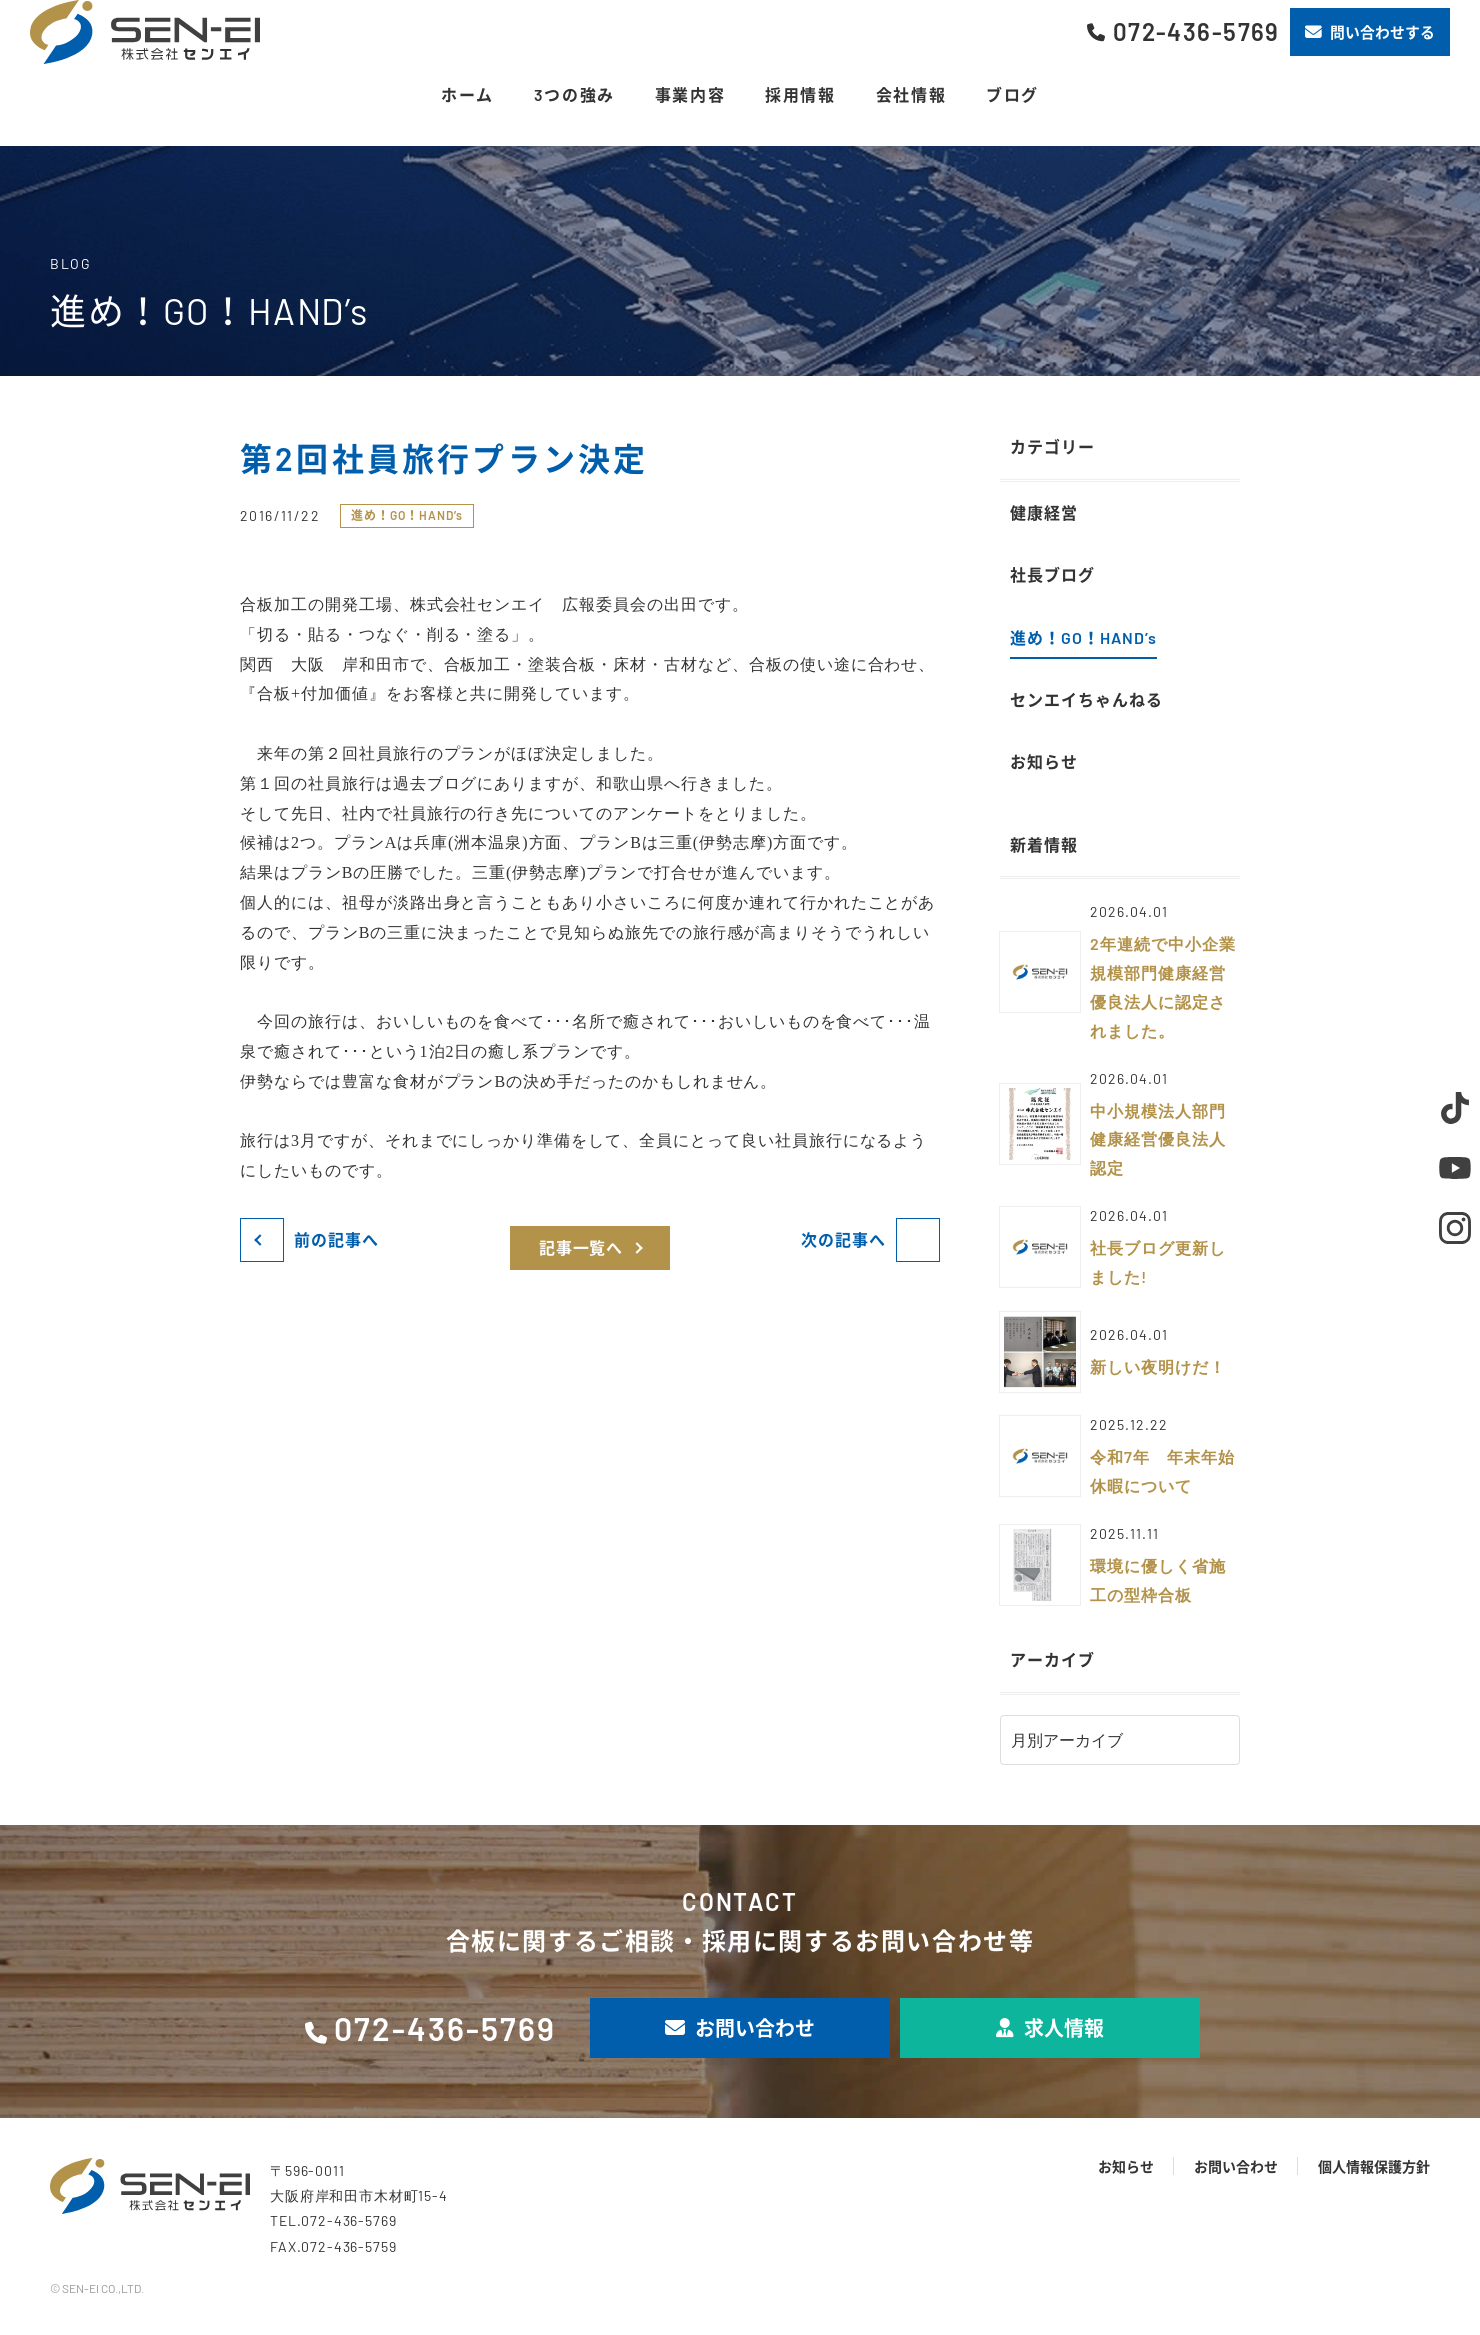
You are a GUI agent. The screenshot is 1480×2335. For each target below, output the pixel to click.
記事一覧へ (581, 1247)
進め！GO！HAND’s (407, 515)
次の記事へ (843, 1239)
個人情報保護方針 (1374, 2166)
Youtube (1455, 1168)
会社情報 (911, 94)
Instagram (1455, 1228)
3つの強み (574, 94)
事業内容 (690, 94)
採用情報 (800, 94)
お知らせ (1126, 2166)
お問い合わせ (740, 2028)
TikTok (1455, 1108)
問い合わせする (1370, 32)
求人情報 (1050, 2028)
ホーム (467, 94)
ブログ (1012, 94)
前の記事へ (336, 1239)
